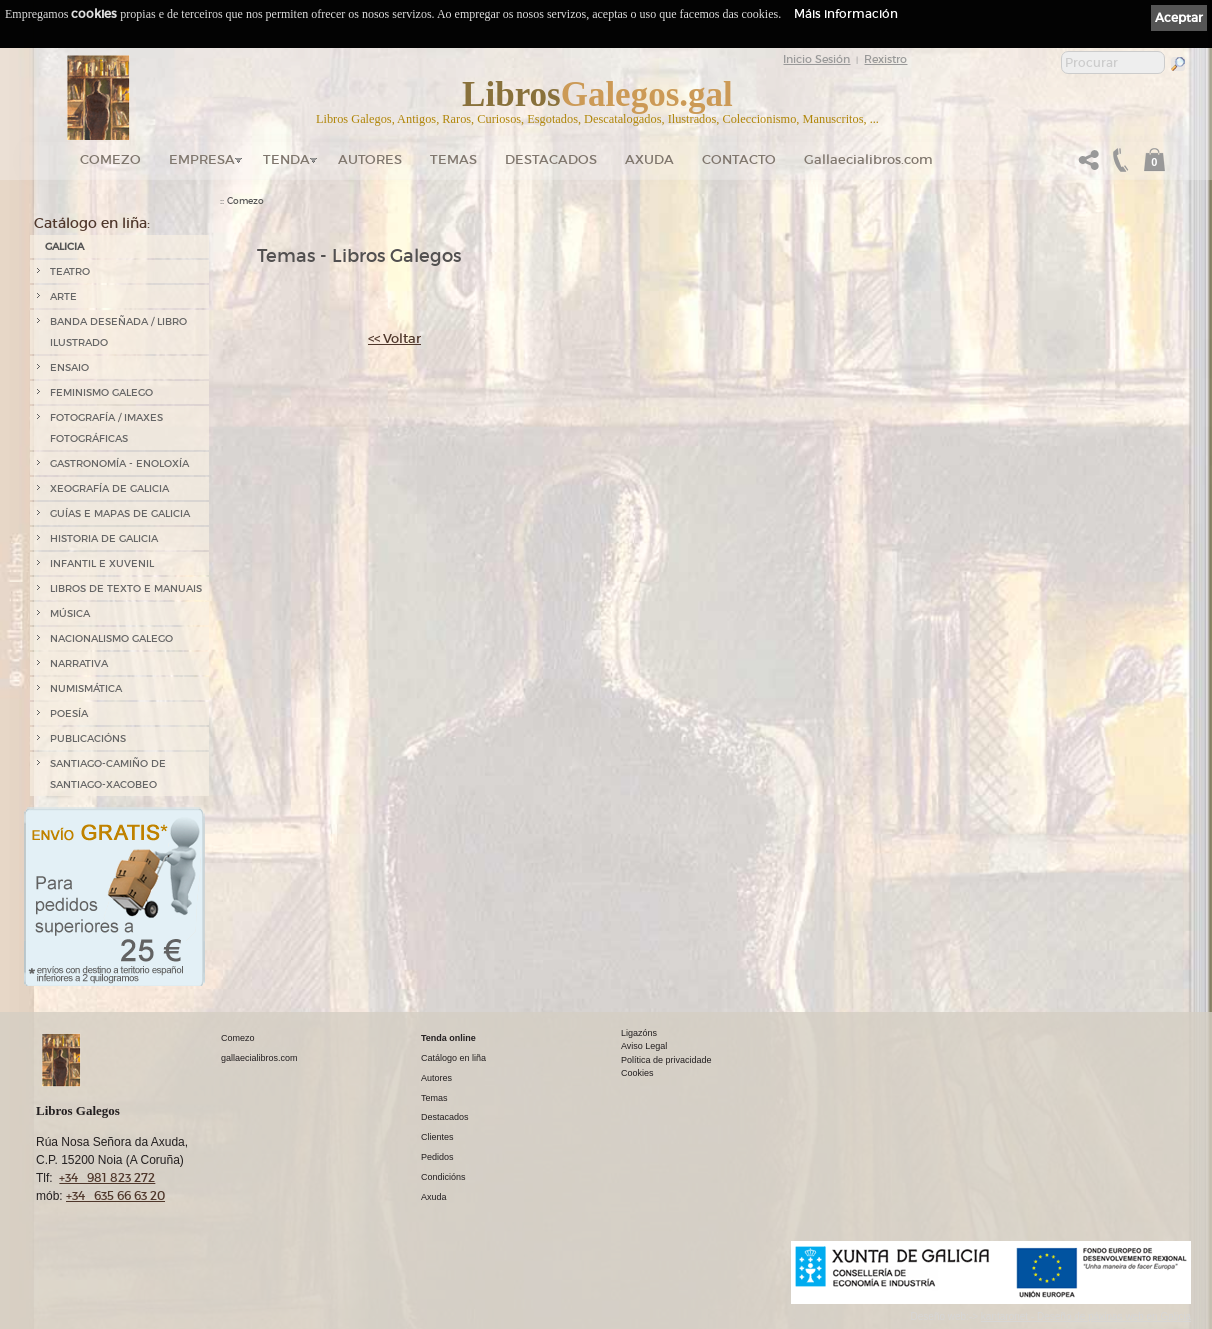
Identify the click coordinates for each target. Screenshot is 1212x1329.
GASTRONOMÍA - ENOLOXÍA (119, 463)
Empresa (202, 159)
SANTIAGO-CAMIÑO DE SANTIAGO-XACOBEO (108, 774)
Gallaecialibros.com (868, 159)
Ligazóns (639, 1033)
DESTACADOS (551, 159)
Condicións (443, 1177)
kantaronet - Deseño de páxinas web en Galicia (1086, 1316)
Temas (453, 159)
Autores (370, 159)
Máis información (846, 13)
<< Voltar (394, 338)
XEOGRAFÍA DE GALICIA (109, 488)
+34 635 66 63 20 (115, 1195)
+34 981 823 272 (107, 1177)
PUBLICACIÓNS (88, 738)
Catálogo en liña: (92, 223)
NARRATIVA (79, 663)
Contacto (739, 159)
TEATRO (70, 271)
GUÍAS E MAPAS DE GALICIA (120, 513)
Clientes (437, 1137)
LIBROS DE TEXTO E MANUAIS (126, 588)
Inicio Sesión (816, 59)
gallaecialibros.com (259, 1058)
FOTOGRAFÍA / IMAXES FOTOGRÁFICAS (106, 428)
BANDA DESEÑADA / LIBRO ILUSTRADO (118, 332)
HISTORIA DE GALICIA (104, 538)
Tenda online (448, 1038)
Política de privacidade (666, 1060)
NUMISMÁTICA (86, 688)
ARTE (63, 296)
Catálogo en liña (453, 1058)
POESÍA (69, 713)
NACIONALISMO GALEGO (111, 638)
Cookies (637, 1073)
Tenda (286, 159)
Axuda (649, 159)
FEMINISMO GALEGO (101, 392)
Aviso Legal (644, 1046)
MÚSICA (70, 613)
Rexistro (885, 59)
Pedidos (437, 1157)
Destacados (445, 1117)
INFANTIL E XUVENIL (102, 563)
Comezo (110, 159)
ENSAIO (69, 367)
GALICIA (64, 246)
